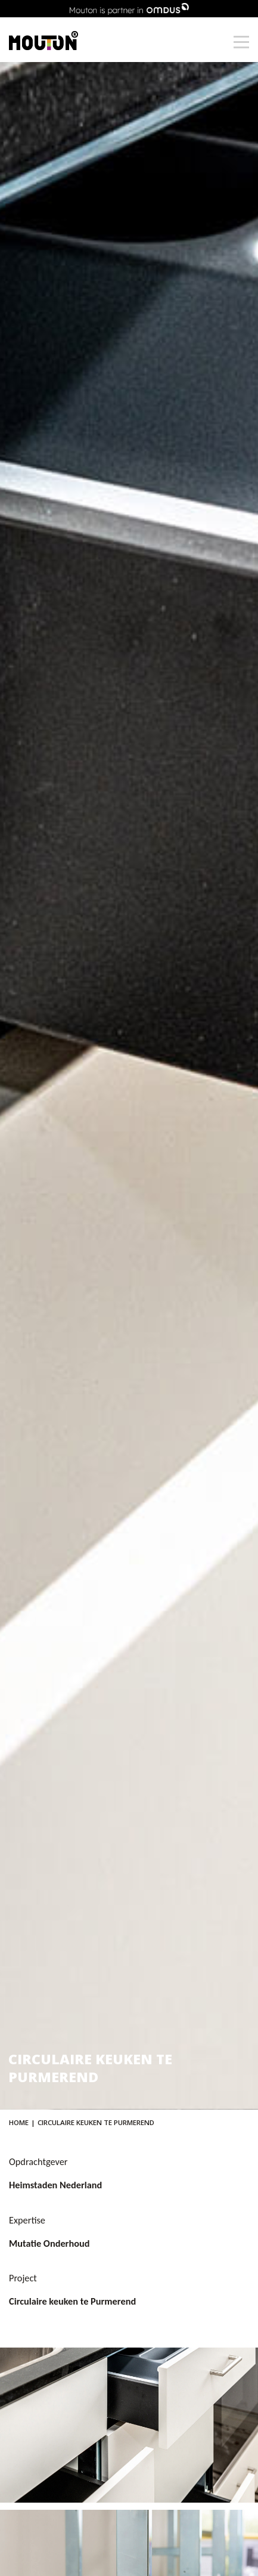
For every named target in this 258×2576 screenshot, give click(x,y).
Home (19, 2122)
